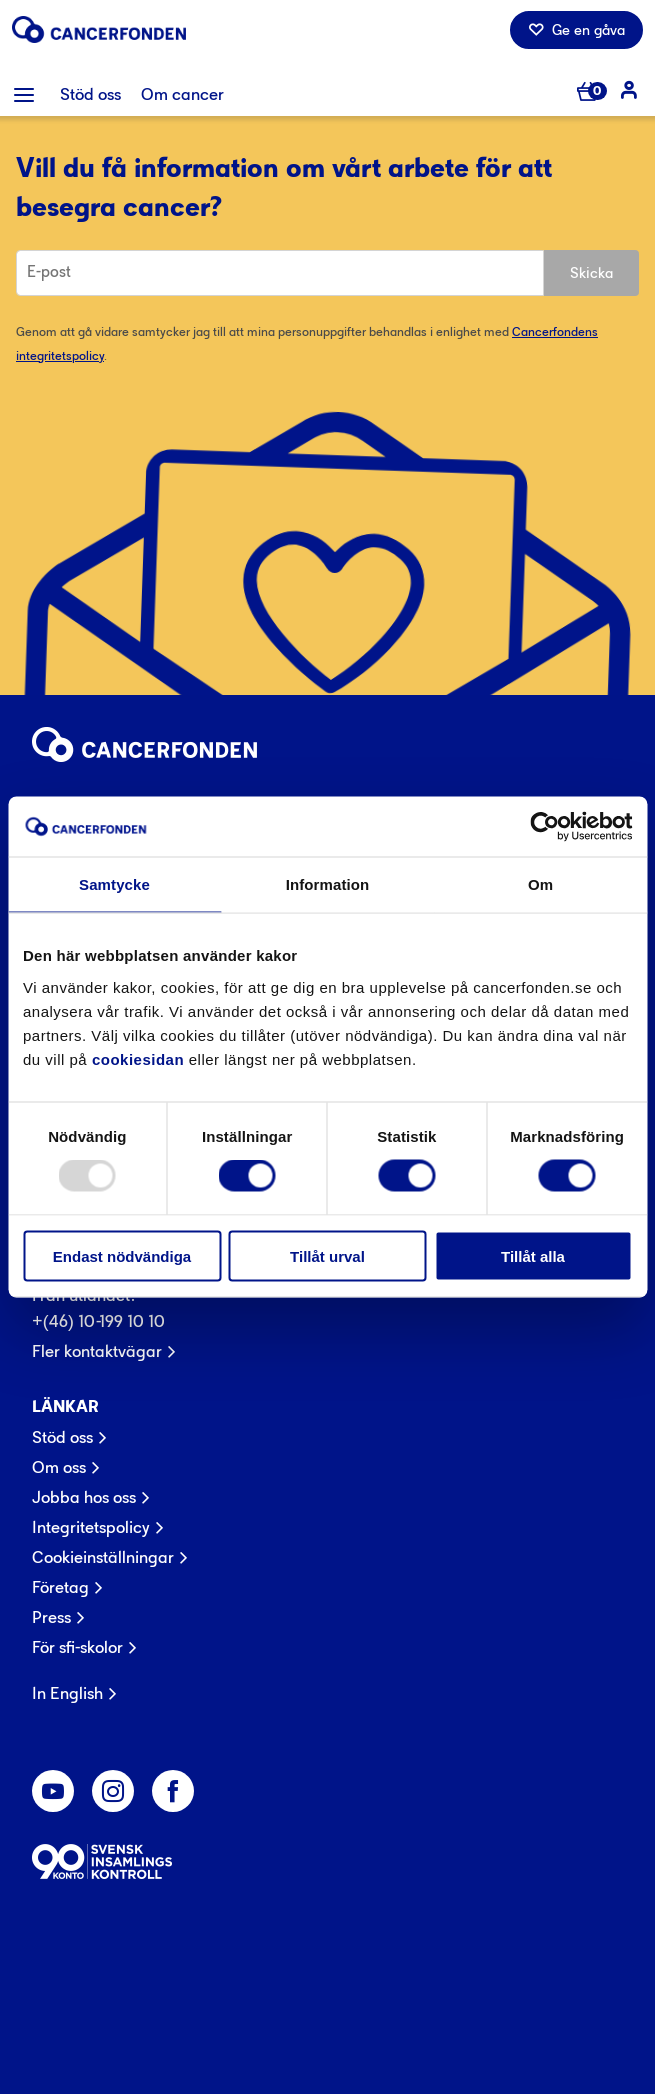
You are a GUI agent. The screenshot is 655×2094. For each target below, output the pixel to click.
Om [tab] (540, 884)
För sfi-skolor (77, 1647)
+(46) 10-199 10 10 (98, 1321)
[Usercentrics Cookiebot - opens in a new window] (544, 827)
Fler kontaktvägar (97, 1351)
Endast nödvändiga (122, 1255)
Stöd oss (62, 1437)
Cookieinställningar (103, 1557)
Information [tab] (328, 884)
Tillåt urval (327, 1255)
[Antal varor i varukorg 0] (591, 93)
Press (51, 1617)
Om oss (59, 1467)
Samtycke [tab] (114, 884)
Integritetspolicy (91, 1527)
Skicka (591, 272)
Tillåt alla (533, 1255)
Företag (60, 1587)
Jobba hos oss (84, 1497)
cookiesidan (138, 1058)
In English (67, 1693)
